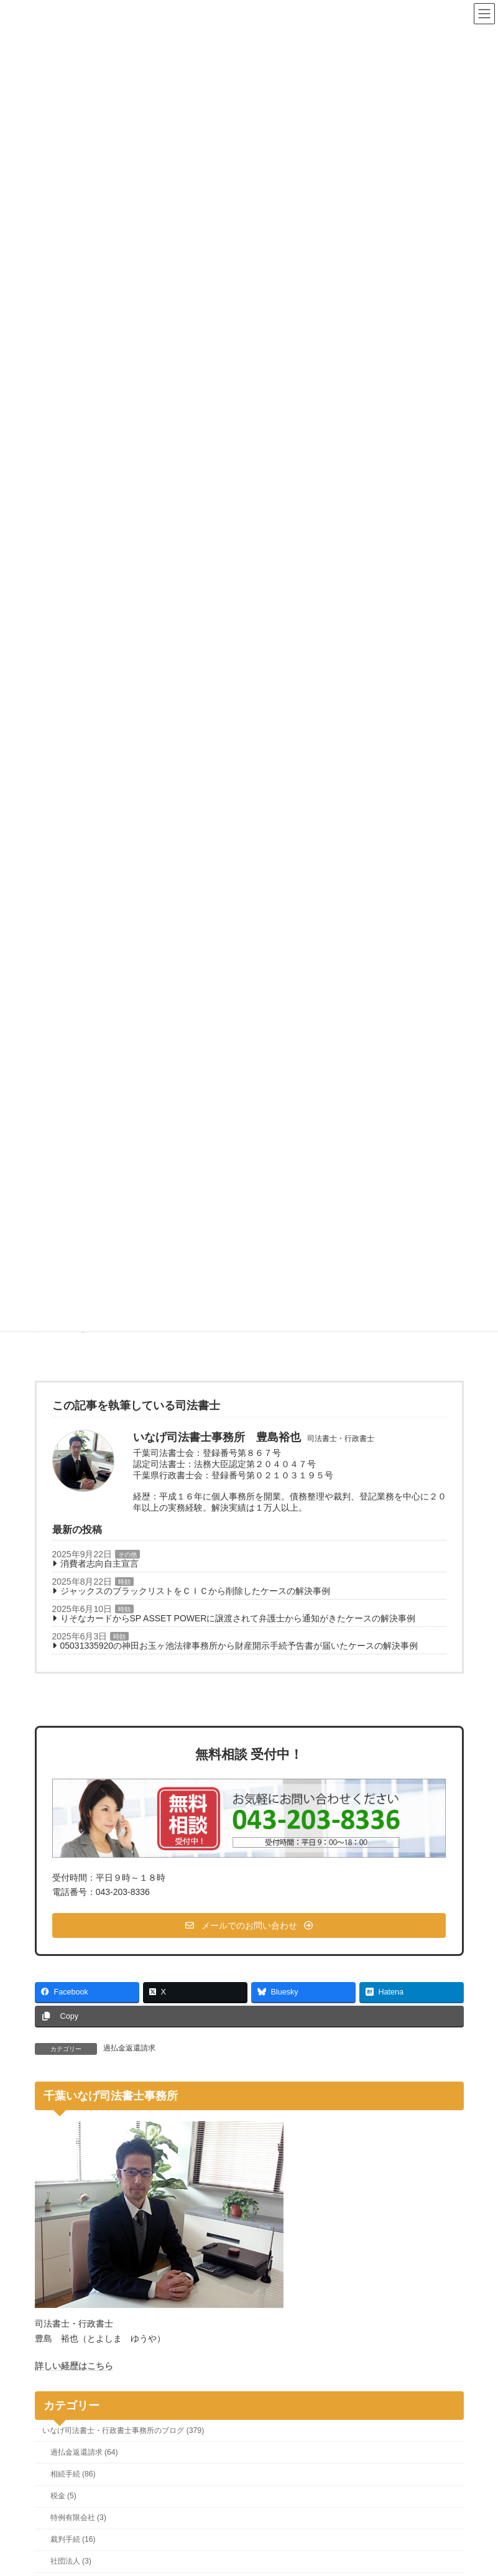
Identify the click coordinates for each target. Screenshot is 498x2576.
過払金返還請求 (129, 2048)
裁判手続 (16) (72, 2539)
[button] (249, 1925)
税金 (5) (63, 2495)
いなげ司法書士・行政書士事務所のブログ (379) (123, 2430)
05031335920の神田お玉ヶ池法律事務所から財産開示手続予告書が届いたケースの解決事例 (239, 1646)
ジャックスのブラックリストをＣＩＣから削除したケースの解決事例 (195, 1591)
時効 (124, 1581)
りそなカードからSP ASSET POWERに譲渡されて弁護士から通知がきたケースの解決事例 (238, 1618)
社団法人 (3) (70, 2561)
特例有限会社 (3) (78, 2517)
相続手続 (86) (72, 2474)
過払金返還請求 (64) (84, 2452)
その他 (127, 1554)
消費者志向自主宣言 (99, 1563)
